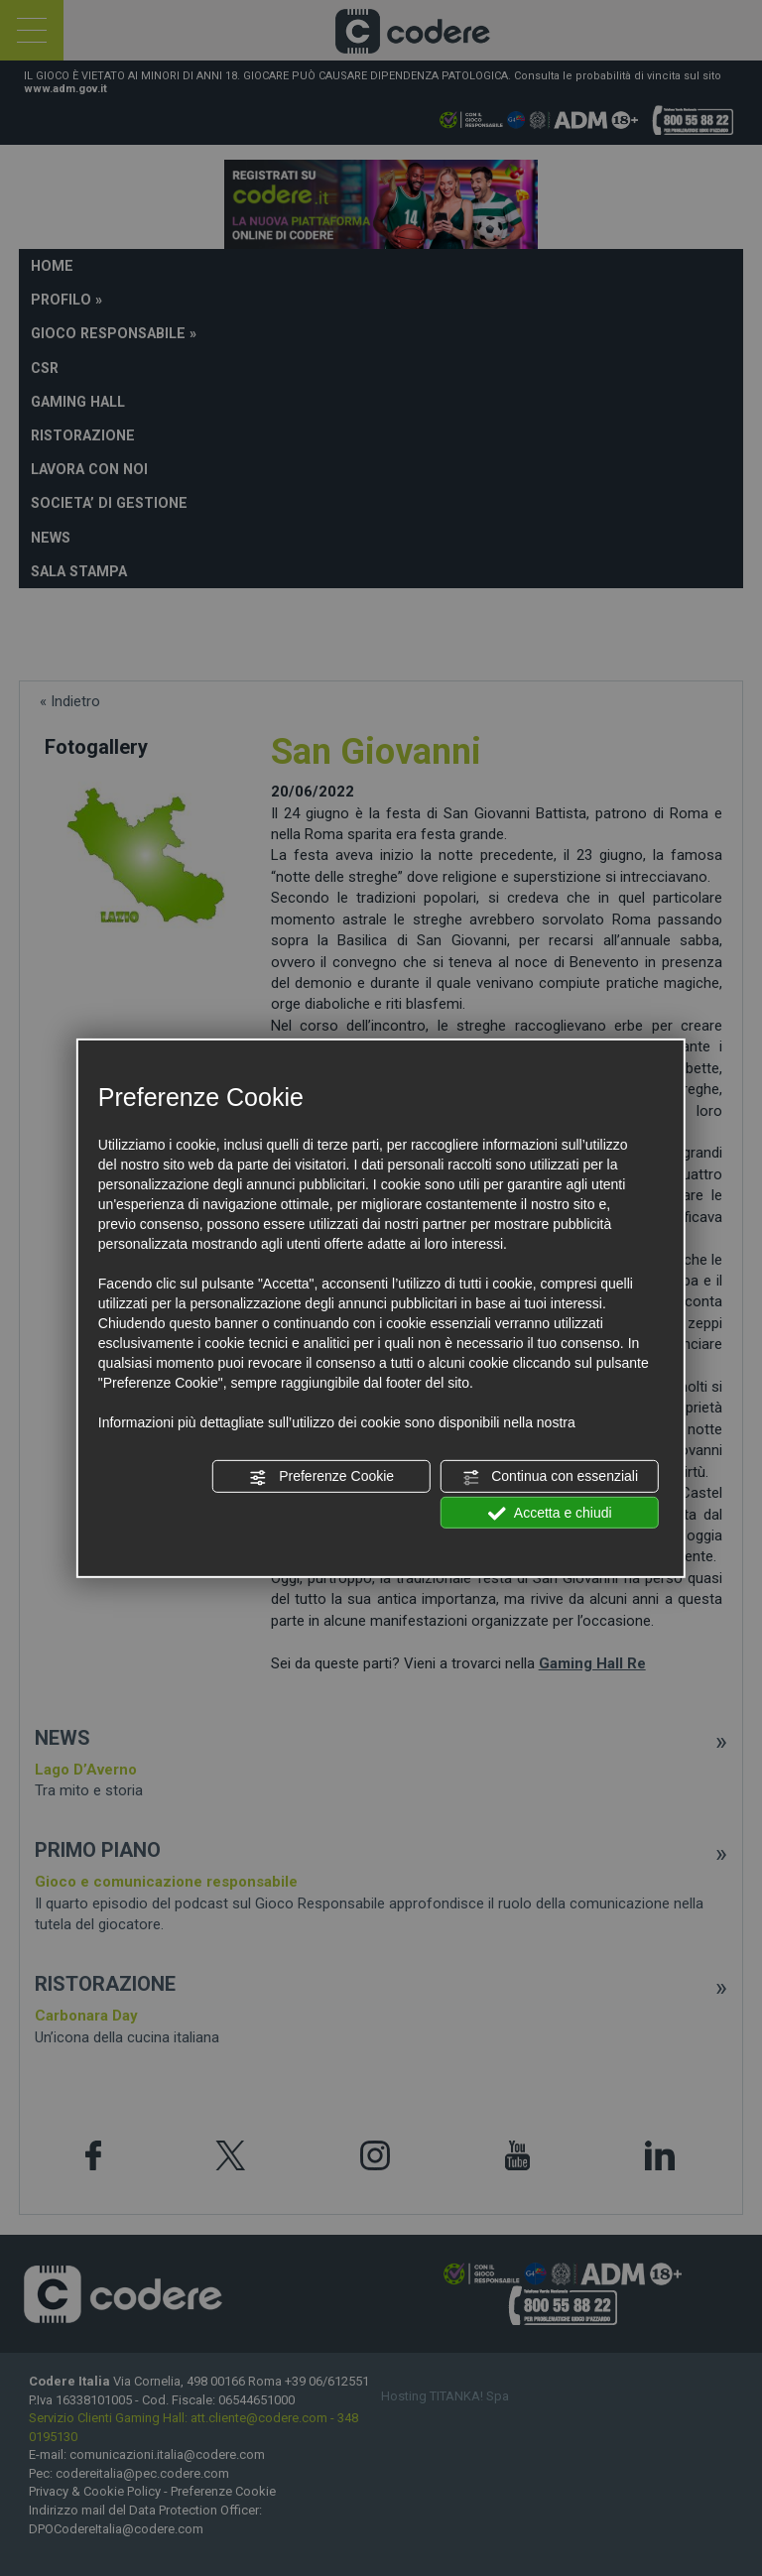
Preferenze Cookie (321, 1477)
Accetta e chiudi (550, 1513)
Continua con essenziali (549, 1477)
